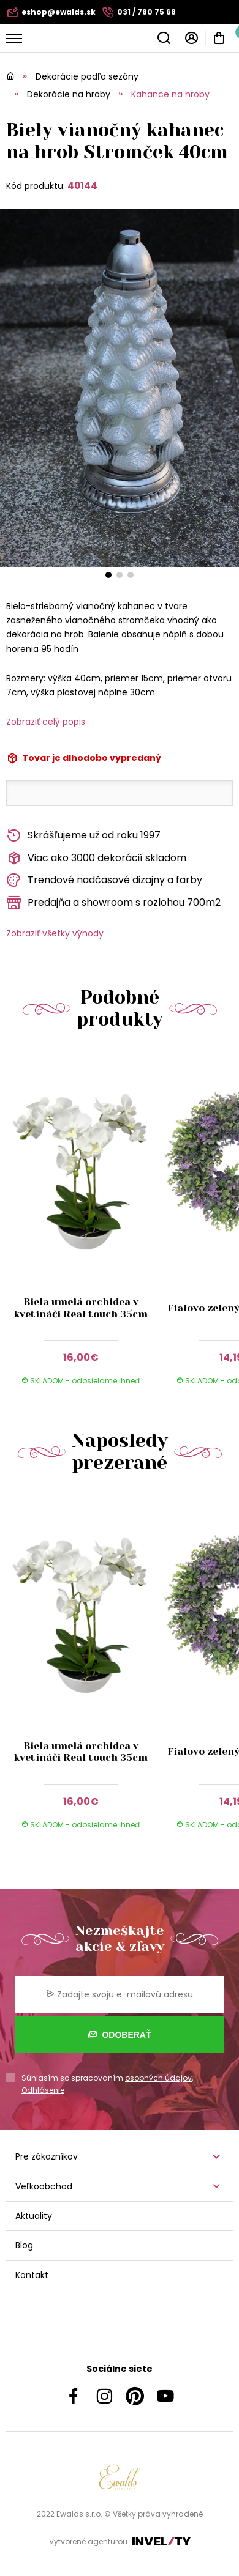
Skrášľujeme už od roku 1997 (83, 835)
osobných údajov (158, 2078)
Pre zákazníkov (46, 2156)
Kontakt (31, 2275)
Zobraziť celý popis (45, 722)
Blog (24, 2245)
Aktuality (33, 2216)
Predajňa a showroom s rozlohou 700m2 (113, 903)
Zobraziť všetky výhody (55, 933)
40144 (82, 185)
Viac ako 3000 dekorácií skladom (96, 858)
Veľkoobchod (43, 2186)
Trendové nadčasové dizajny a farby (104, 880)
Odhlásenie (42, 2090)
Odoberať (119, 2035)
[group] (83, 1225)
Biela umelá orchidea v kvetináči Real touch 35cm (80, 1307)
